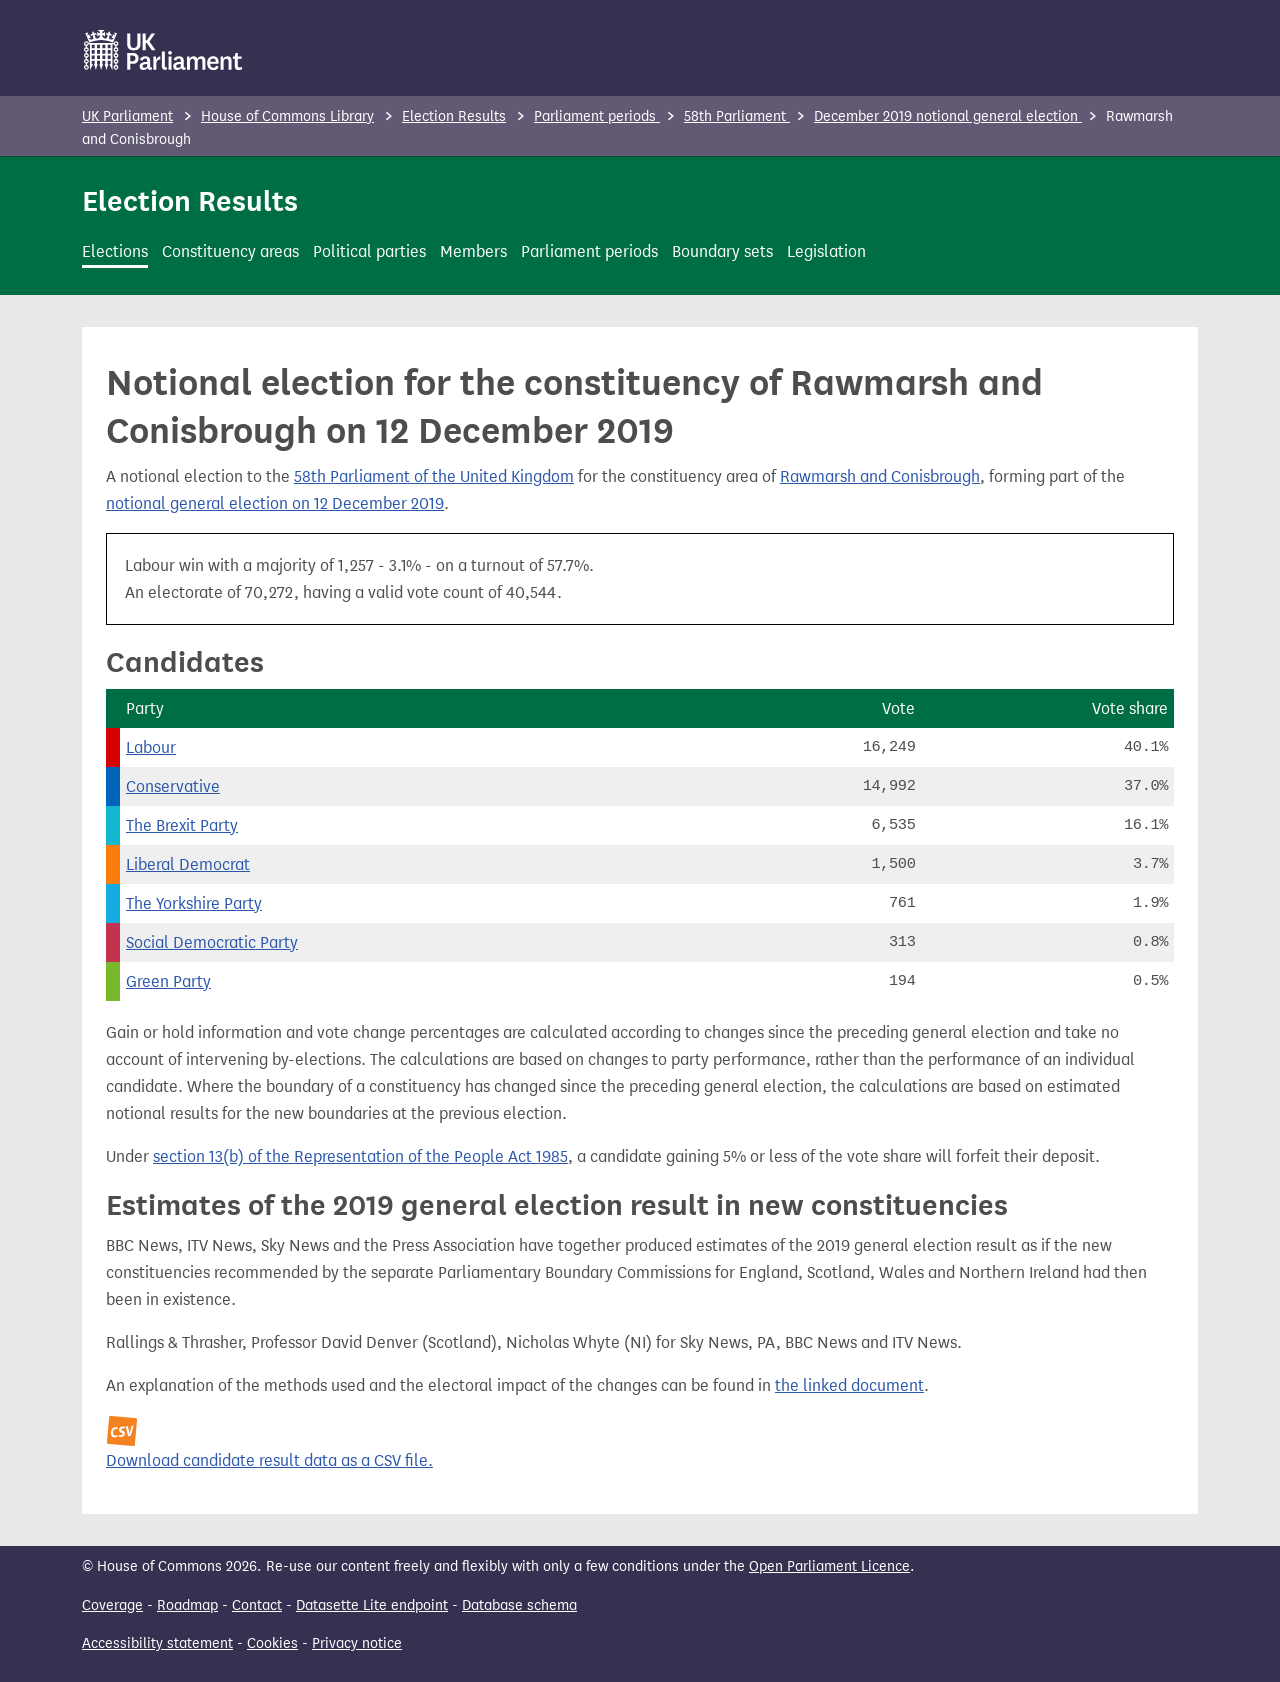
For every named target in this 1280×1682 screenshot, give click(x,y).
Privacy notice (357, 1643)
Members (473, 251)
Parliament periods (597, 116)
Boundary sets (722, 251)
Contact (257, 1605)
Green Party (168, 981)
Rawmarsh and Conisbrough (880, 476)
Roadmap (187, 1605)
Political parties (369, 251)
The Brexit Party (182, 825)
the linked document (849, 1385)
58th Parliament (737, 116)
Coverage (112, 1605)
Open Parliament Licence (829, 1566)
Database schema (519, 1605)
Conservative (173, 786)
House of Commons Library (287, 116)
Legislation (826, 251)
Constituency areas (230, 251)
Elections (115, 251)
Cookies (272, 1643)
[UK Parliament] (163, 50)
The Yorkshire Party (194, 903)
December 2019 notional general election (948, 116)
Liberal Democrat (188, 864)
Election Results (454, 116)
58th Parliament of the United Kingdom (434, 476)
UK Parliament (127, 116)
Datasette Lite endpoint (372, 1605)
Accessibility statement (157, 1643)
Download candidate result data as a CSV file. (269, 1460)
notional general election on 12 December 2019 (275, 503)
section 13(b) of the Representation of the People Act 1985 (360, 1156)
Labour (151, 747)
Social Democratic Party (212, 942)
